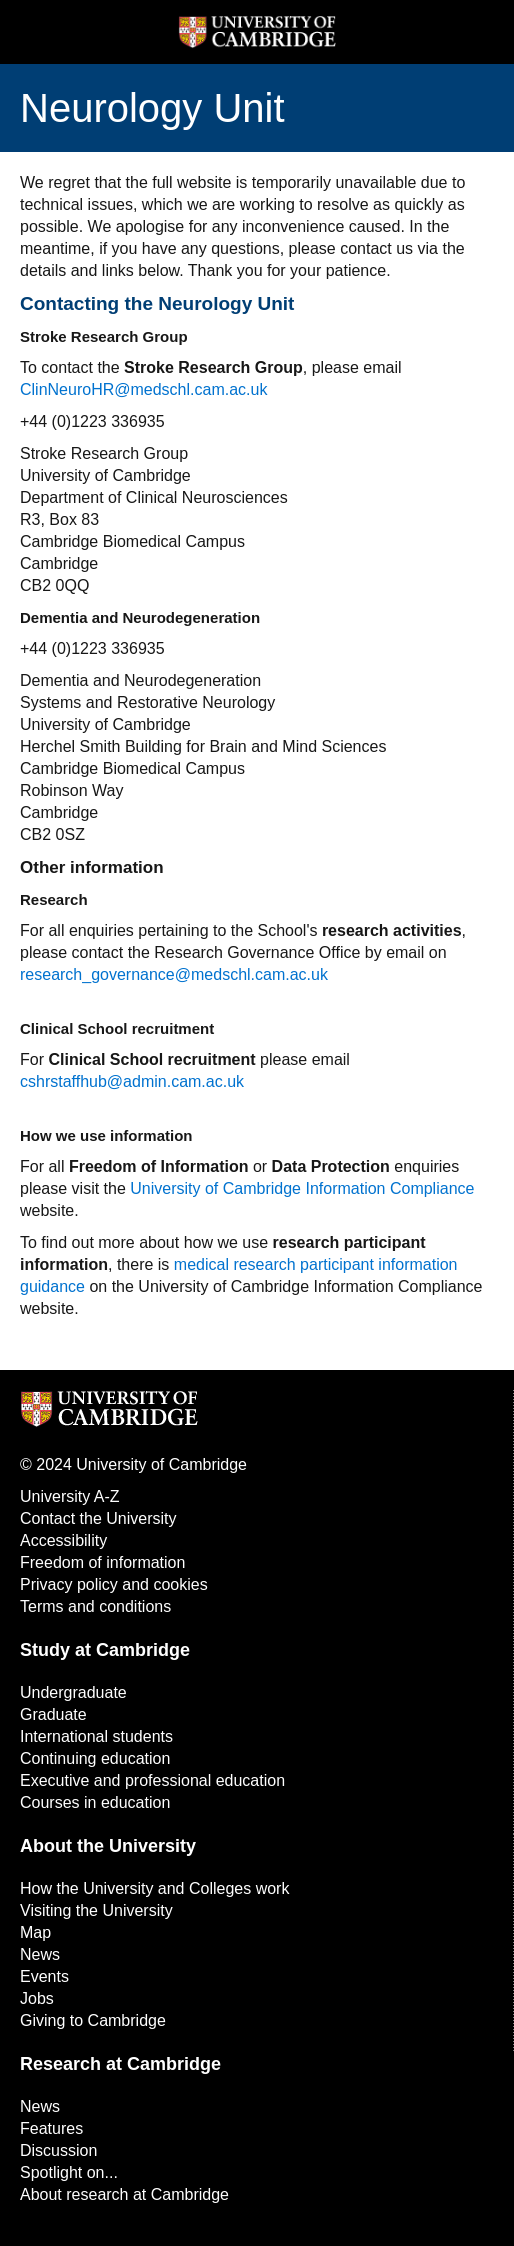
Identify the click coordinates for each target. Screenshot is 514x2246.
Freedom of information (102, 1562)
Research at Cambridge (120, 2064)
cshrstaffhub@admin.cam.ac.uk (132, 1081)
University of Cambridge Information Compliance (302, 1188)
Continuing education (95, 1758)
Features (51, 2128)
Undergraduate (73, 1692)
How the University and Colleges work (154, 1888)
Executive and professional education (152, 1780)
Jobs (37, 1998)
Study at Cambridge (105, 1650)
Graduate (53, 1714)
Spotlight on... (69, 2172)
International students (96, 1736)
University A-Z (70, 1496)
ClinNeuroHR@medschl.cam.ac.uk (143, 389)
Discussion (58, 2150)
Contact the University (98, 1518)
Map (35, 1932)
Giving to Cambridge (93, 2020)
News (40, 1954)
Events (44, 1976)
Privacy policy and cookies (114, 1584)
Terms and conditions (95, 1606)
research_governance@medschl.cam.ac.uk (174, 974)
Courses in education (95, 1802)
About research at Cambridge (124, 2194)
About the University (108, 1846)
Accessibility (63, 1540)
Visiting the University (96, 1910)
